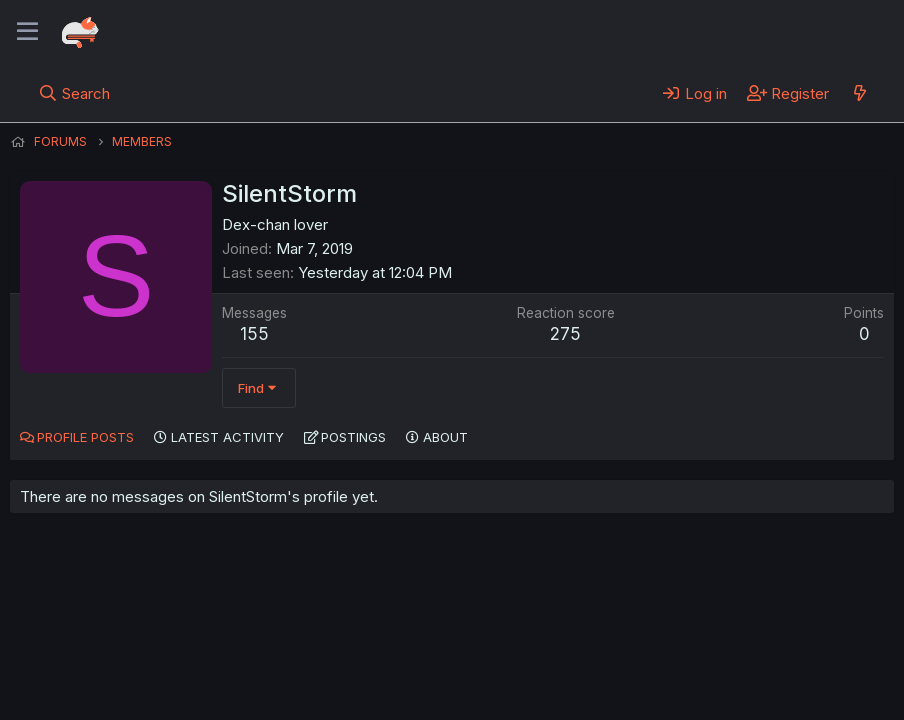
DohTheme (703, 692)
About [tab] (445, 437)
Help (583, 649)
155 (254, 334)
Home (641, 649)
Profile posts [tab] (85, 437)
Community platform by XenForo (729, 676)
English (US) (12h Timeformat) (112, 649)
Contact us (271, 649)
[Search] (74, 93)
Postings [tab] (353, 437)
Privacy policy (500, 649)
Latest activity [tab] (227, 437)
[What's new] (859, 93)
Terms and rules (381, 649)
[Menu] (27, 32)
